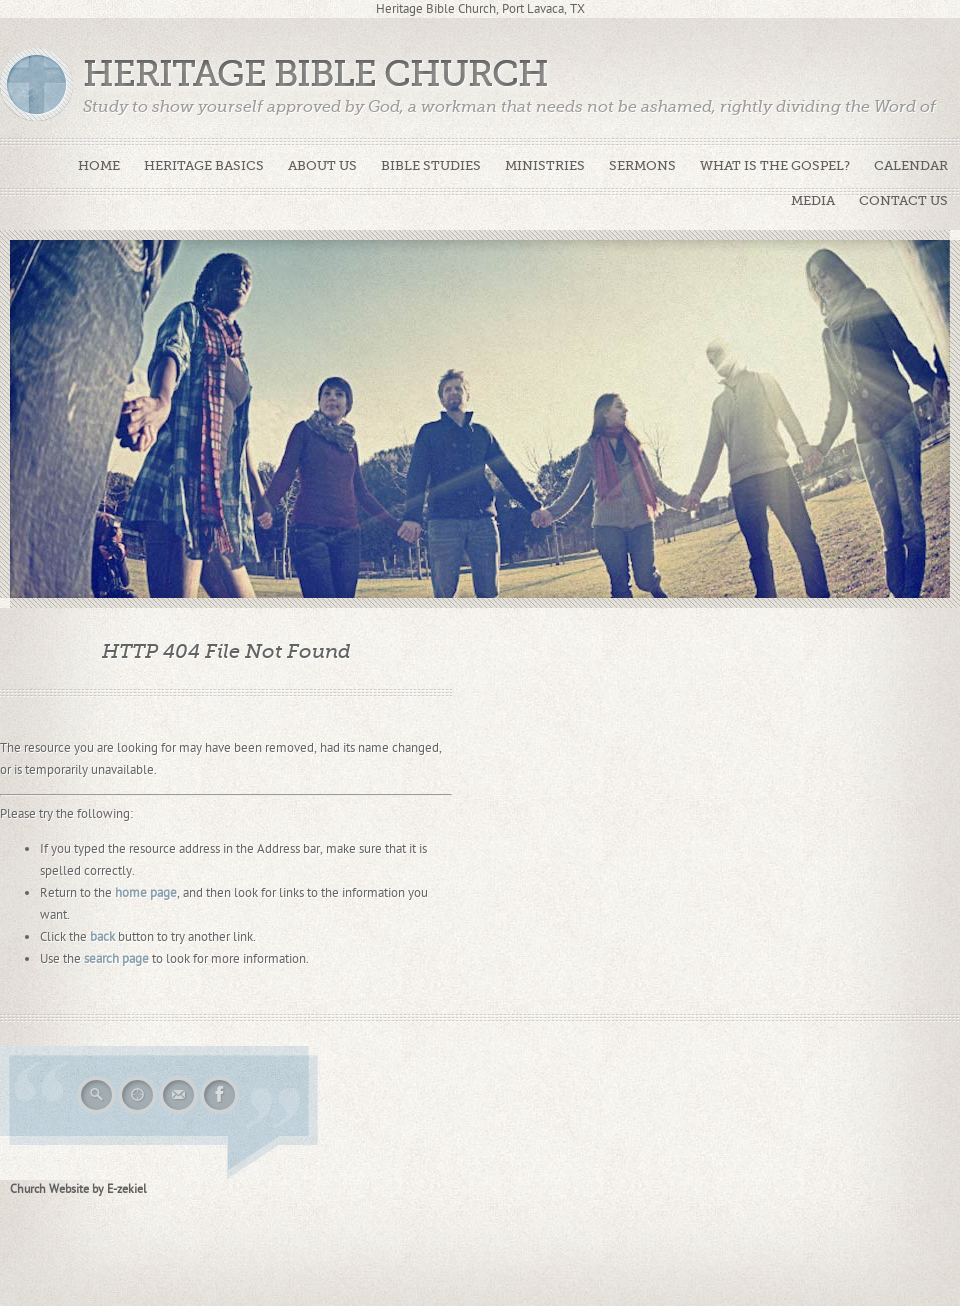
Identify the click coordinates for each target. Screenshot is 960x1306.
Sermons (642, 165)
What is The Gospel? (775, 165)
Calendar (911, 165)
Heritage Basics (204, 165)
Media (813, 200)
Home (99, 165)
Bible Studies (431, 165)
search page (116, 959)
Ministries (545, 165)
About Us (322, 165)
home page (146, 893)
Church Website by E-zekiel (78, 1189)
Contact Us (903, 200)
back (102, 937)
